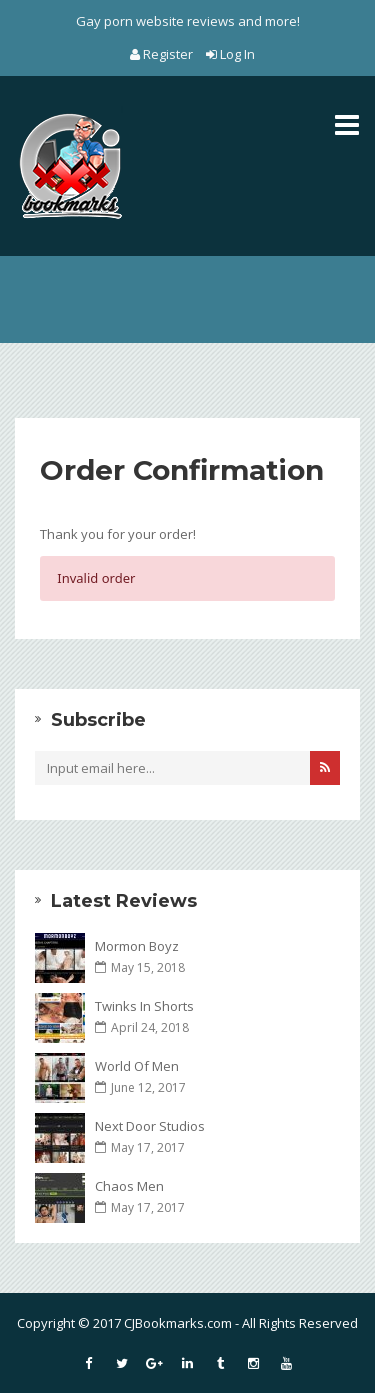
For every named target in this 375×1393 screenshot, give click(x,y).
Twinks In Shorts (144, 1006)
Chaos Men (129, 1186)
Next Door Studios (150, 1126)
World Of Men (137, 1066)
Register (163, 54)
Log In (230, 54)
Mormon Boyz (137, 946)
